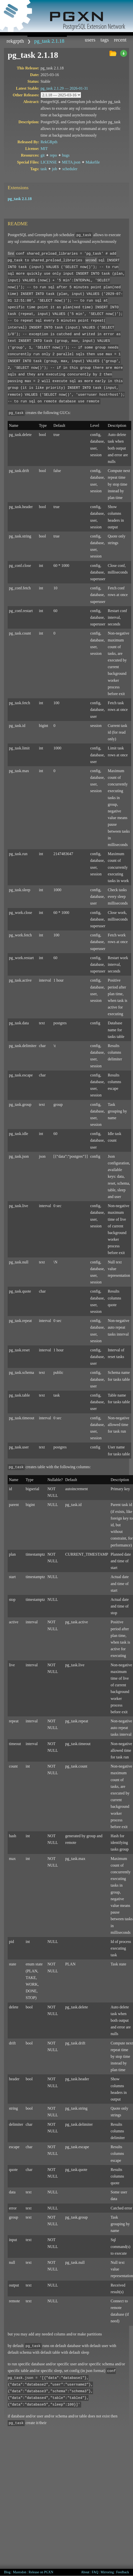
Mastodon (19, 2572)
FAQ (95, 2572)
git (42, 155)
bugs (66, 155)
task (43, 169)
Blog (7, 2572)
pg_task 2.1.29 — (64, 88)
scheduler (69, 169)
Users (90, 39)
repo (53, 155)
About (85, 2572)
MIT (44, 148)
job (54, 169)
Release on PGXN (41, 2572)
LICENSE (48, 162)
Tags (104, 39)
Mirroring (107, 2572)
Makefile (93, 162)
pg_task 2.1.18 (49, 41)
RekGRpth (15, 41)
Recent (120, 39)
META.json (71, 162)
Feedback (122, 2572)
